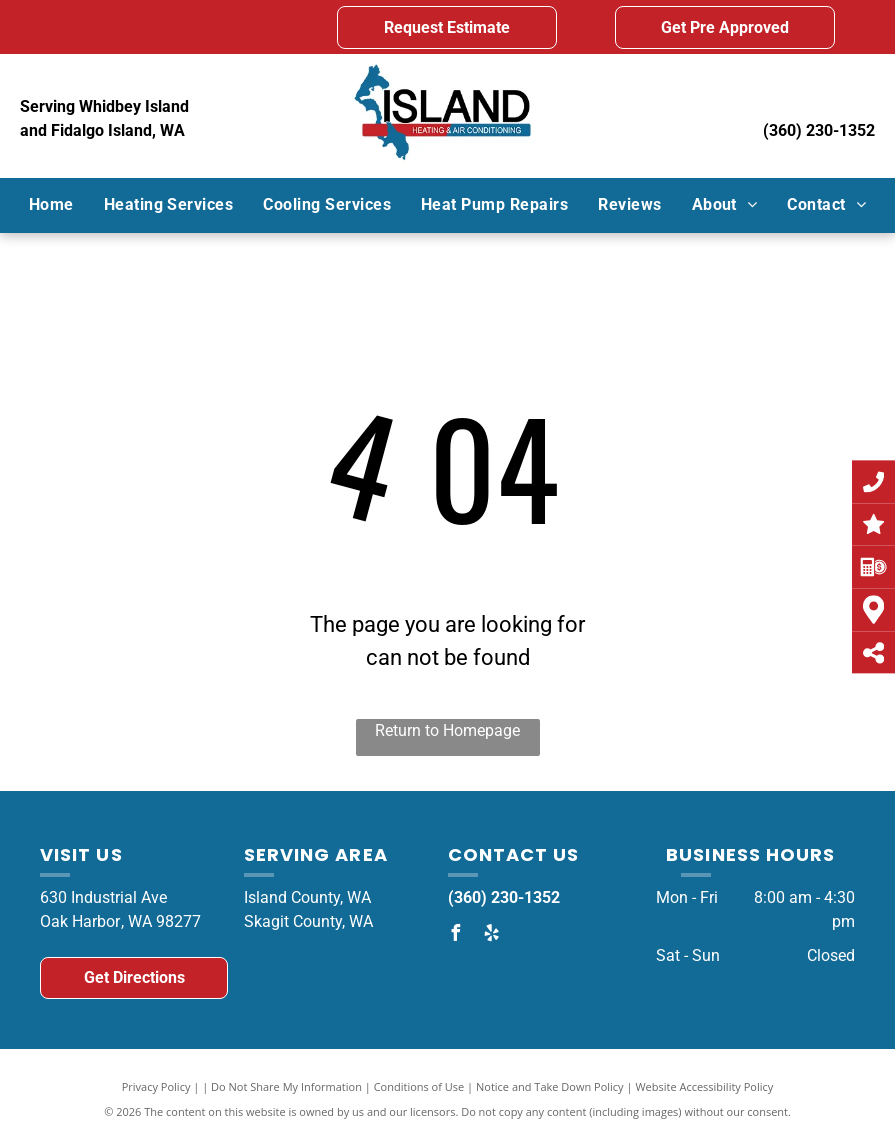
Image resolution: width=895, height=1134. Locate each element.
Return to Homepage (447, 730)
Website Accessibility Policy (704, 1086)
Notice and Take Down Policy (550, 1086)
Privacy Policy (156, 1086)
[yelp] (492, 935)
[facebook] (456, 935)
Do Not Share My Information (286, 1086)
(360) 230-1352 (819, 130)
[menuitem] (51, 205)
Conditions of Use (419, 1086)
